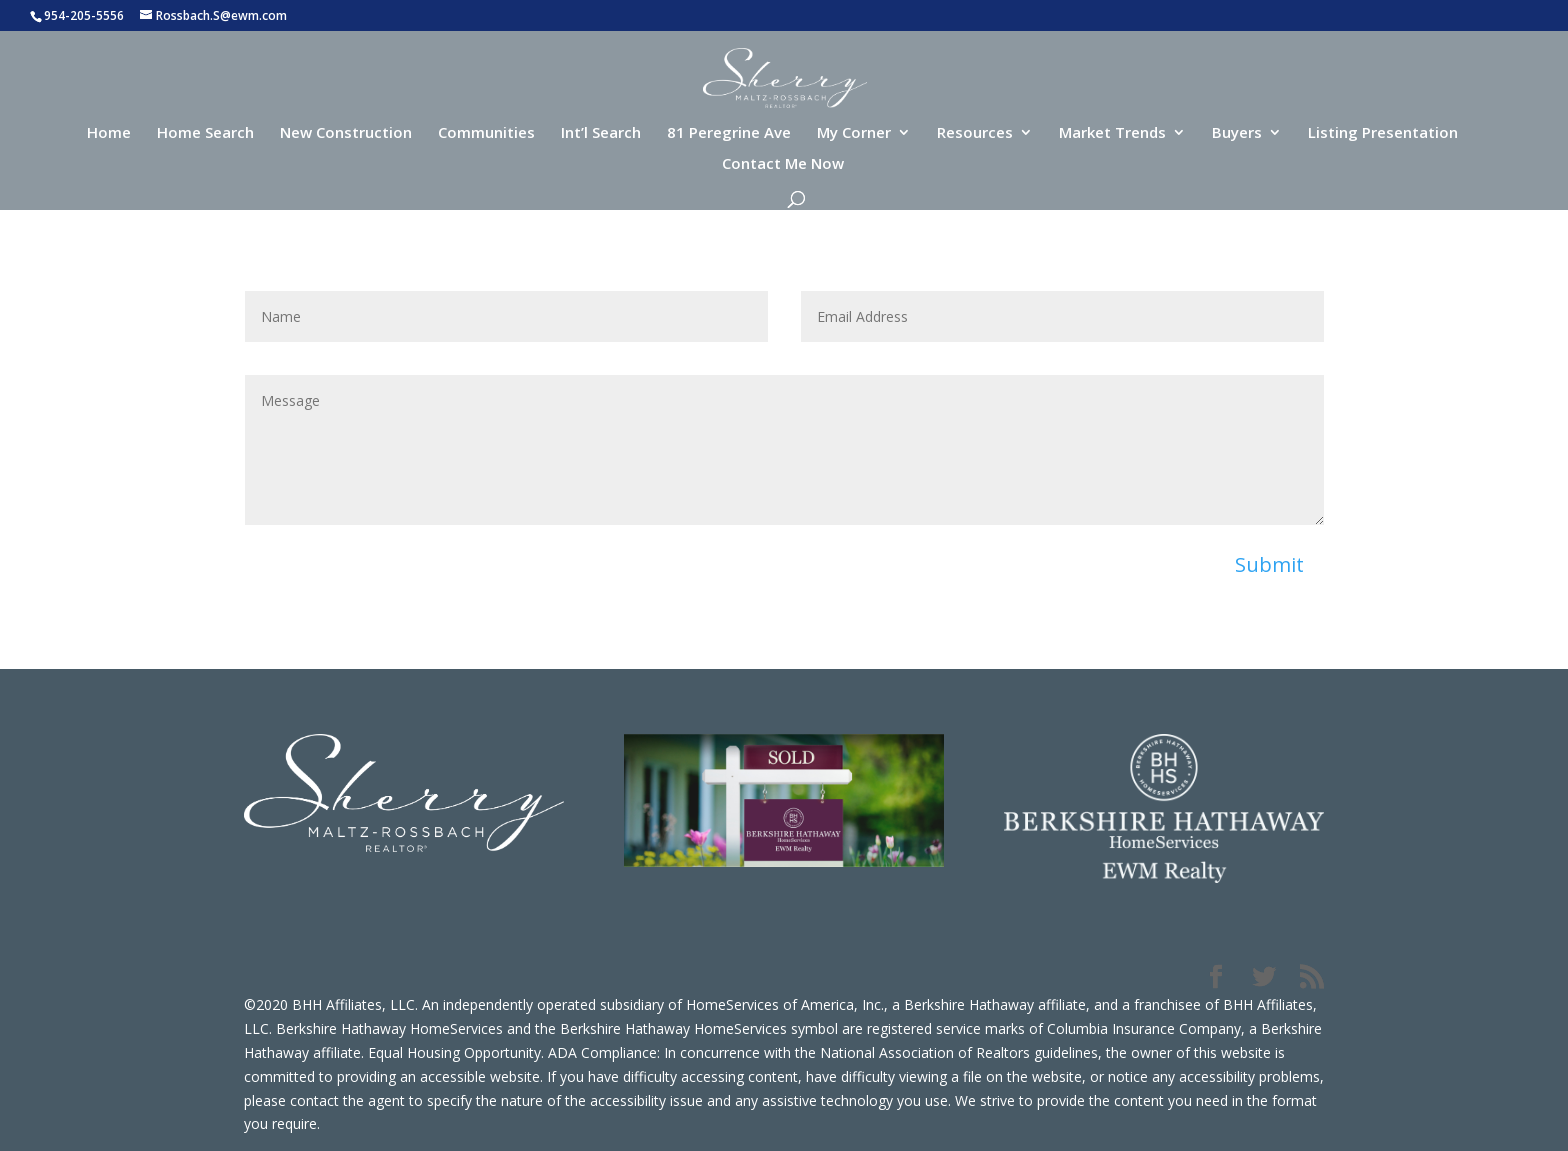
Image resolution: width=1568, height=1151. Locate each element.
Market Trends (1112, 133)
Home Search (205, 133)
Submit (1269, 564)
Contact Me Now (783, 164)
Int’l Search (601, 133)
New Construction (346, 133)
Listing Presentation (1383, 133)
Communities (486, 133)
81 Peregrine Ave (729, 133)
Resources (975, 133)
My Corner (854, 133)
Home (109, 133)
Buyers (1237, 133)
